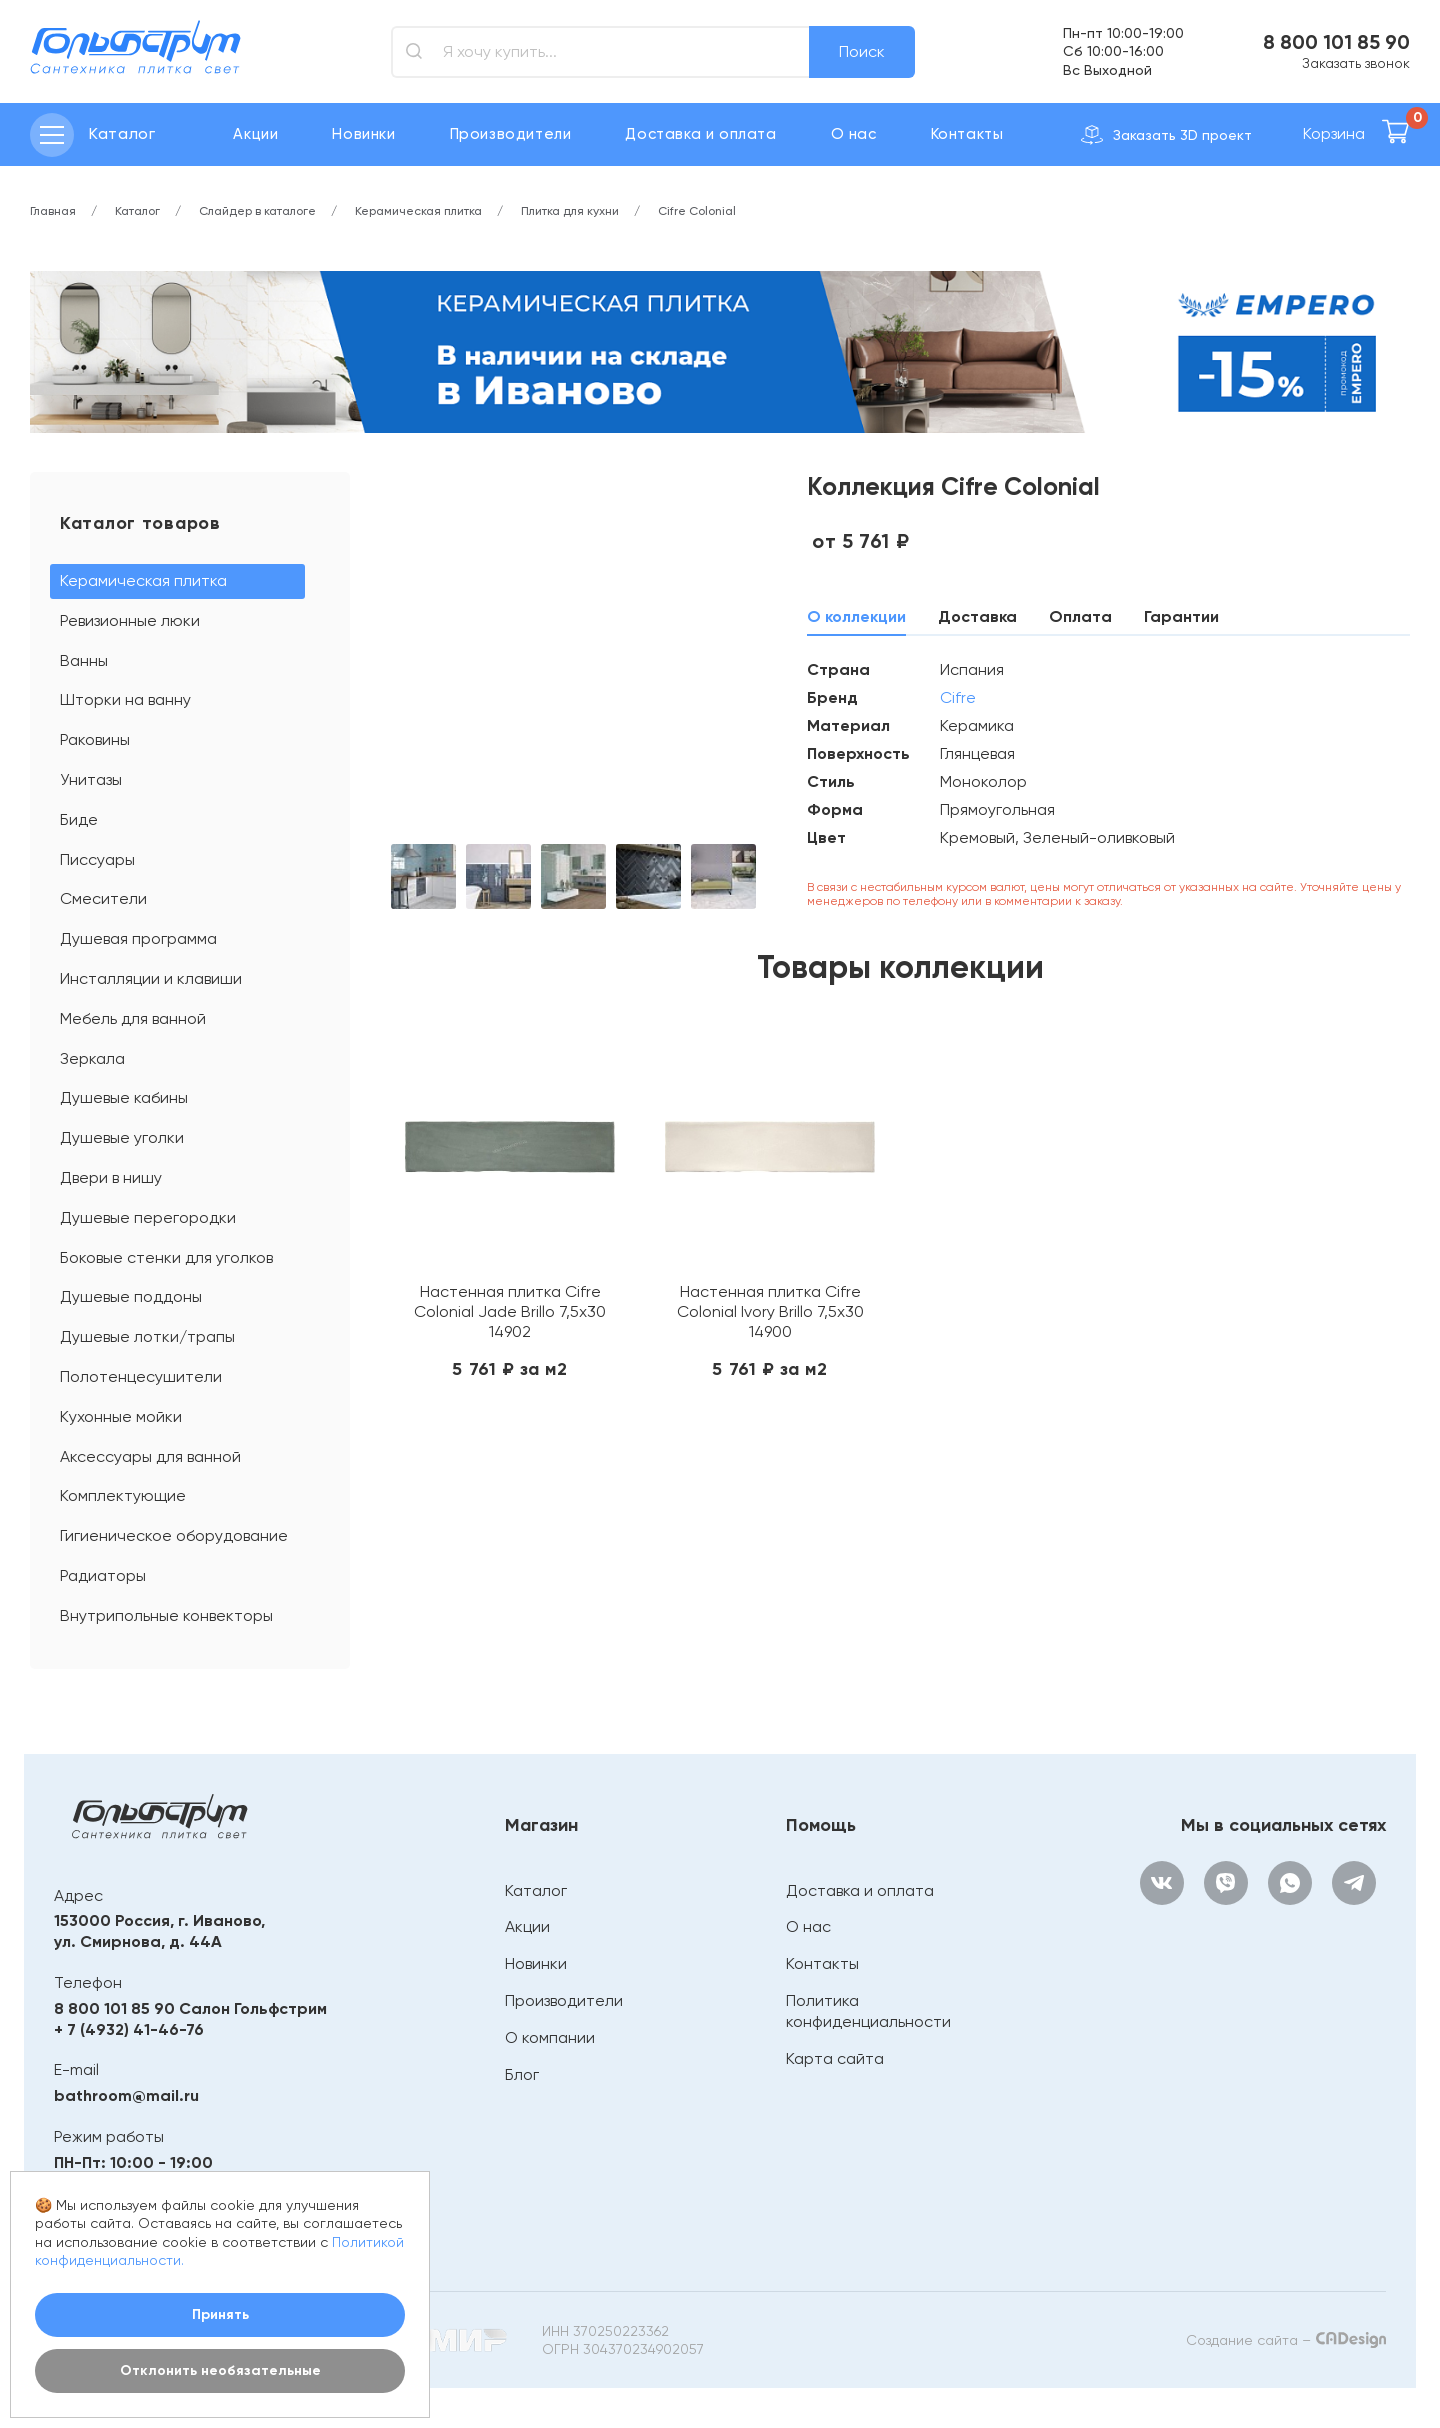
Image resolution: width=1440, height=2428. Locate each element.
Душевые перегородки (148, 1217)
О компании (550, 2037)
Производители (511, 134)
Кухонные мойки (121, 1416)
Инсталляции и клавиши (151, 978)
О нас (854, 134)
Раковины (95, 739)
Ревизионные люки (130, 620)
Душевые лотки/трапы (147, 1336)
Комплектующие (123, 1495)
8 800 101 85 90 (1336, 42)
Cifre (958, 697)
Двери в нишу (111, 1177)
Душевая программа (138, 938)
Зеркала (92, 1058)
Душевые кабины (124, 1097)
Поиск (862, 51)
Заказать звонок (1356, 63)
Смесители (103, 898)
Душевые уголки (122, 1137)
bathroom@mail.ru (126, 2095)
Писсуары (97, 859)
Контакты (967, 134)
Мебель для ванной (133, 1018)
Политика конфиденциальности (868, 2011)
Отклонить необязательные (220, 2370)
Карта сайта (835, 2058)
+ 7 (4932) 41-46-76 (129, 2029)
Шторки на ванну (125, 699)
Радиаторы (103, 1575)
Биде (79, 819)
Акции (255, 134)
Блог (522, 2074)
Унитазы (91, 779)
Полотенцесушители (141, 1376)
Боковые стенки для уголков (166, 1257)
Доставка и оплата (700, 134)
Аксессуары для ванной (150, 1456)
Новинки (363, 134)
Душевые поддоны (131, 1296)
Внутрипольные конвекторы (166, 1615)
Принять (220, 2314)
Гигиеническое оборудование (174, 1535)
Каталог (536, 1890)
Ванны (84, 660)
